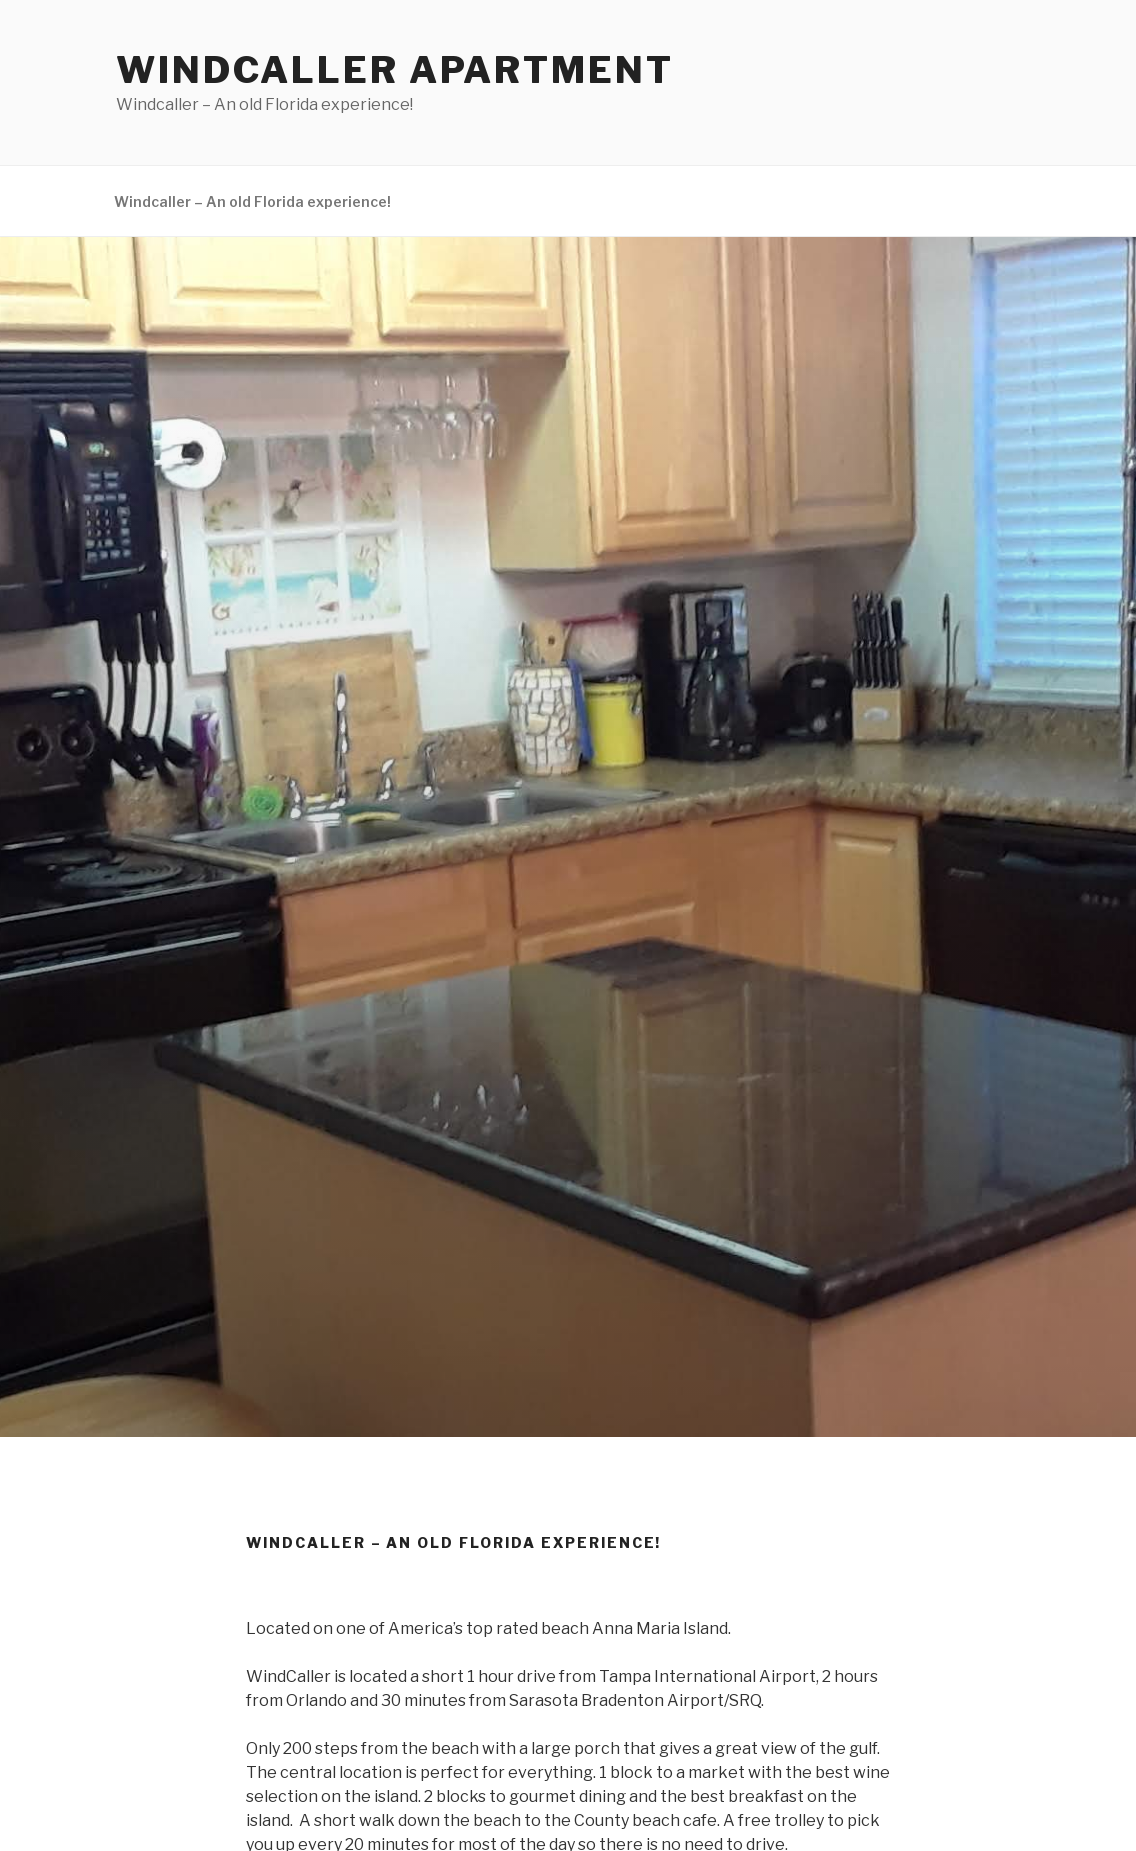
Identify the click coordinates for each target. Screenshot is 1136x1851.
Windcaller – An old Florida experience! (252, 201)
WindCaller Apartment (395, 70)
